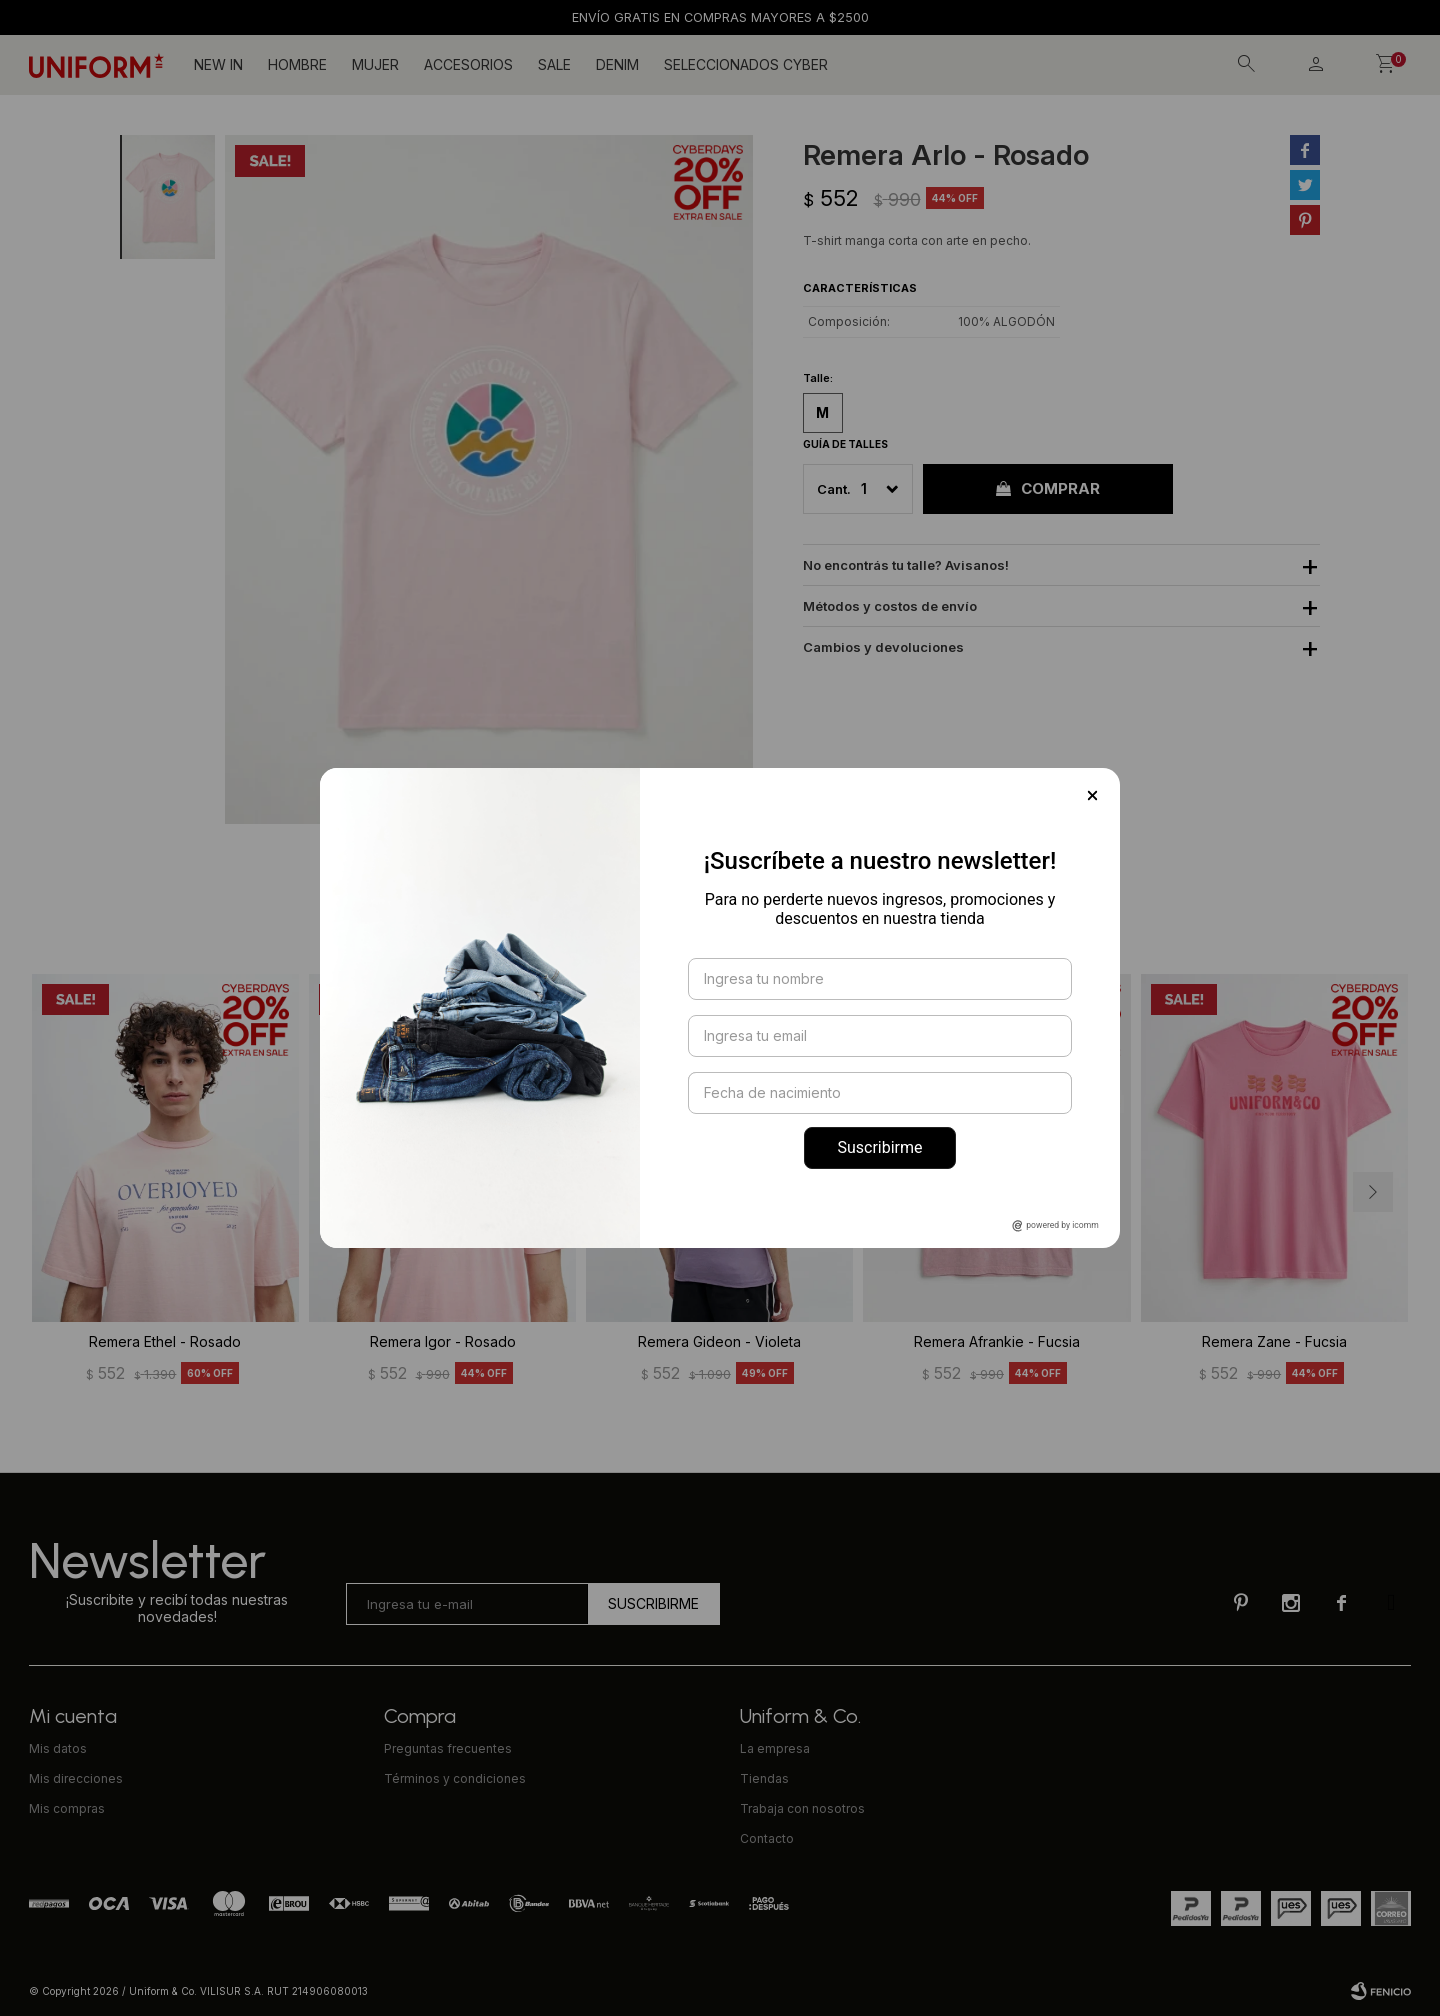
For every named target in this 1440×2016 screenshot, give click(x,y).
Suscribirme (879, 1147)
